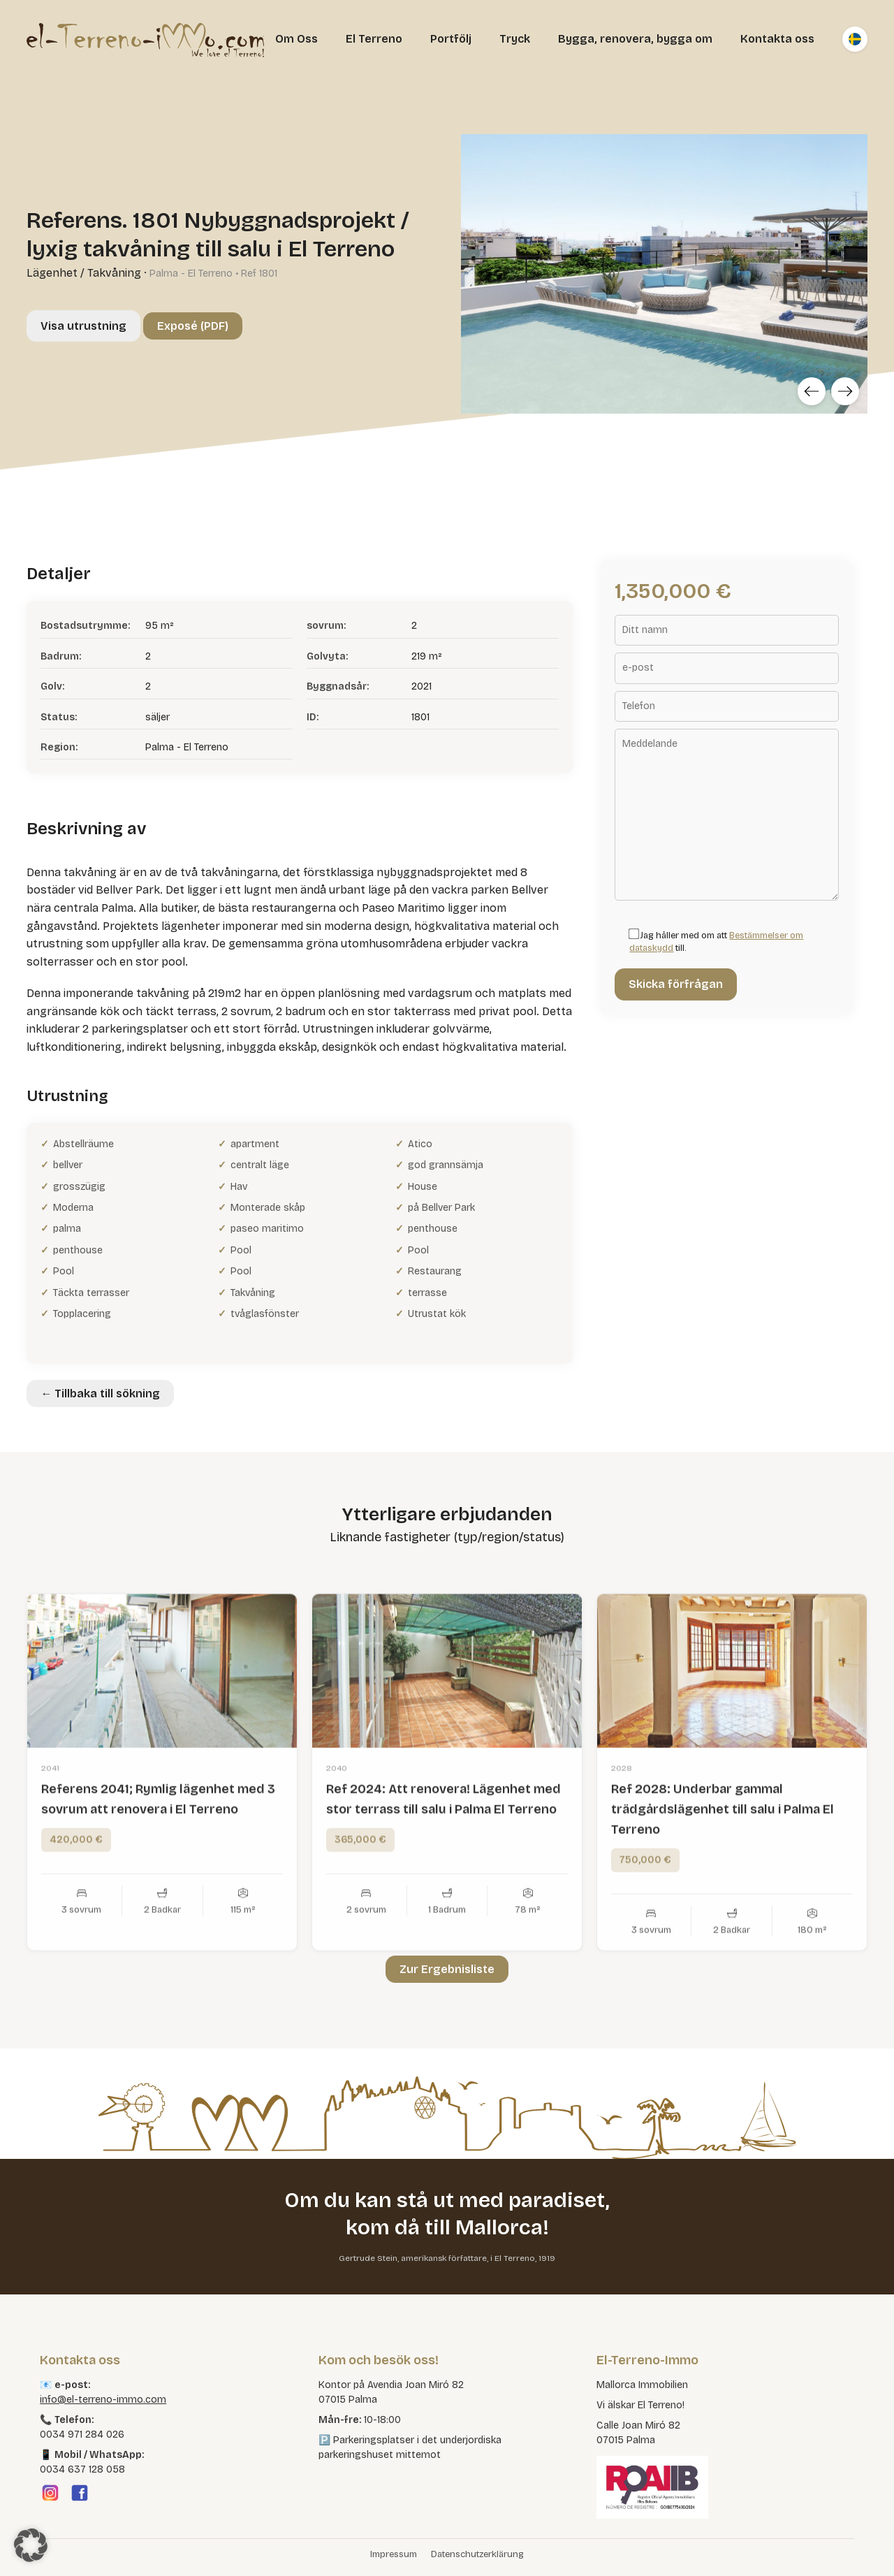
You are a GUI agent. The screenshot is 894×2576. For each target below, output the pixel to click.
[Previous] (812, 391)
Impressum (393, 2554)
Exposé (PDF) (192, 326)
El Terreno (374, 38)
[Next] (845, 391)
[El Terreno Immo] (145, 39)
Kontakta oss (777, 38)
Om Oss (296, 38)
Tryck (514, 38)
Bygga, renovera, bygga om (635, 38)
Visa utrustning (83, 326)
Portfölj (450, 38)
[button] (30, 2545)
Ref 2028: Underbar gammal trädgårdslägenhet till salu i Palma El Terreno (722, 1840)
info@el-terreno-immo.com (103, 2400)
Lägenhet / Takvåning (84, 272)
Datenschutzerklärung (477, 2554)
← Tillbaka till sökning (100, 1393)
